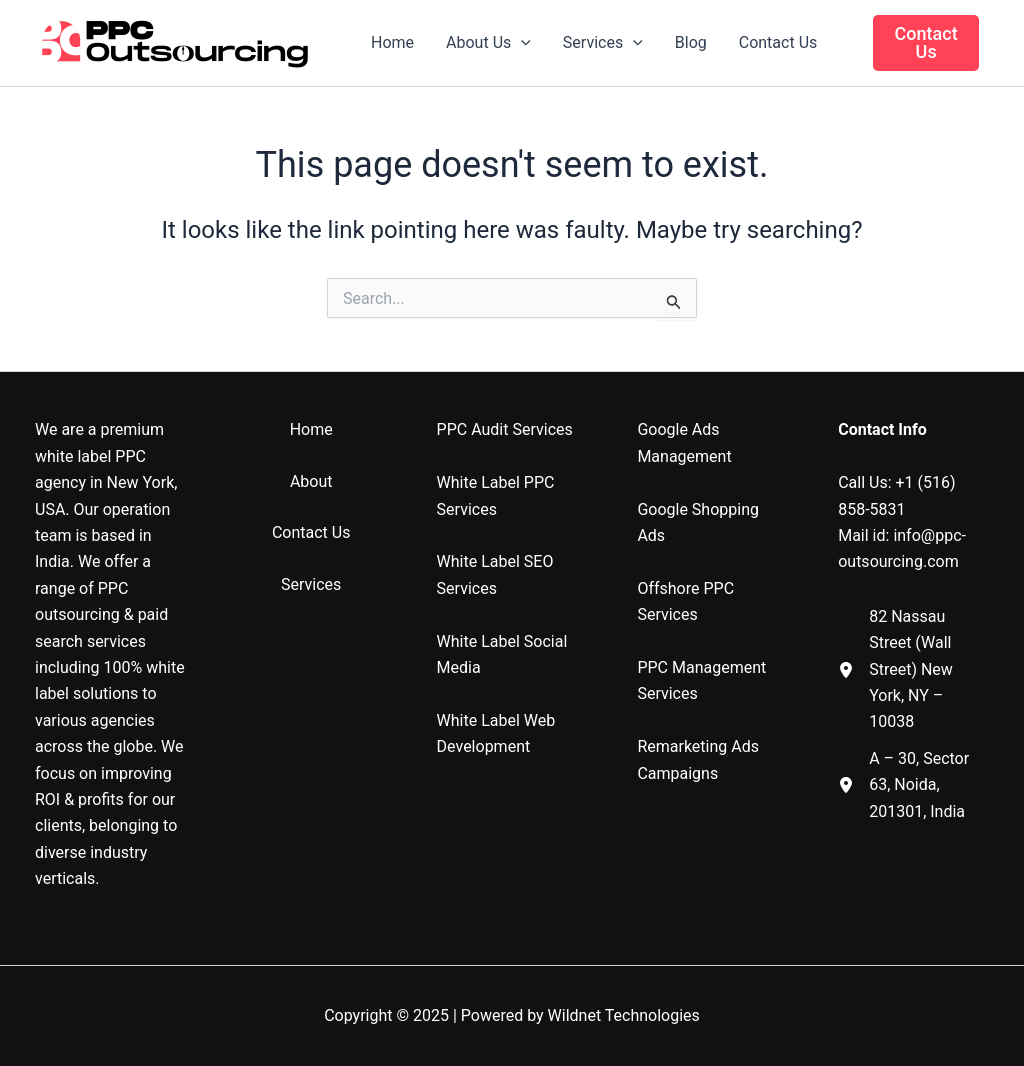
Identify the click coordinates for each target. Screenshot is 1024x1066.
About (311, 481)
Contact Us (778, 42)
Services (603, 43)
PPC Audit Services (505, 429)
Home (392, 42)
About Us (488, 43)
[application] (521, 43)
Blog (691, 42)
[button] (926, 43)
